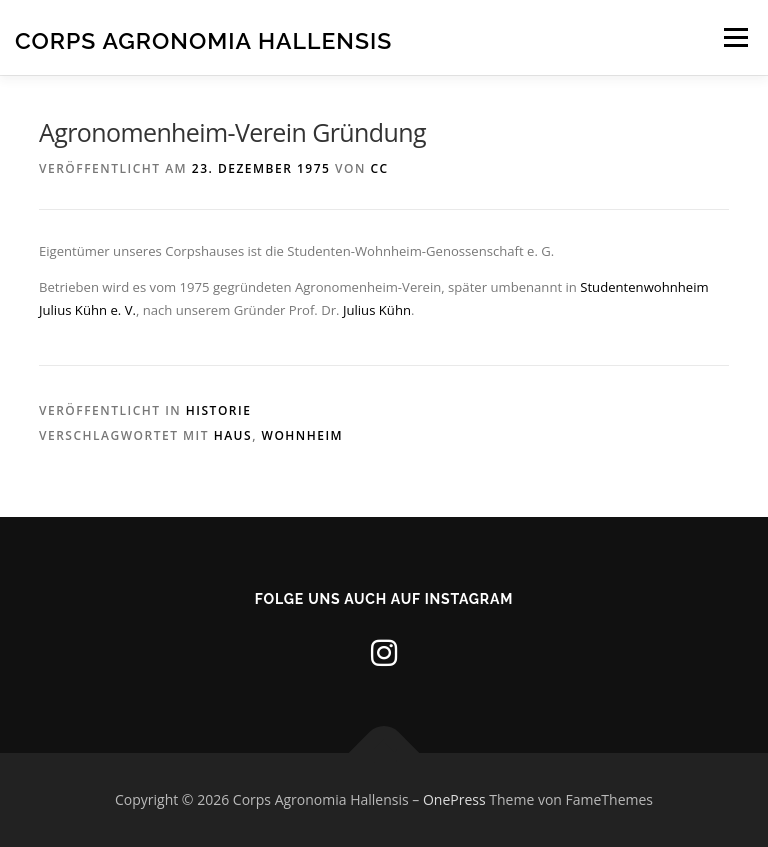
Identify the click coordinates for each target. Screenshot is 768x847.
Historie (219, 410)
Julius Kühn (377, 310)
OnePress (454, 799)
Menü (735, 37)
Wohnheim (303, 435)
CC (379, 168)
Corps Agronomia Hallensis (203, 39)
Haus (233, 435)
